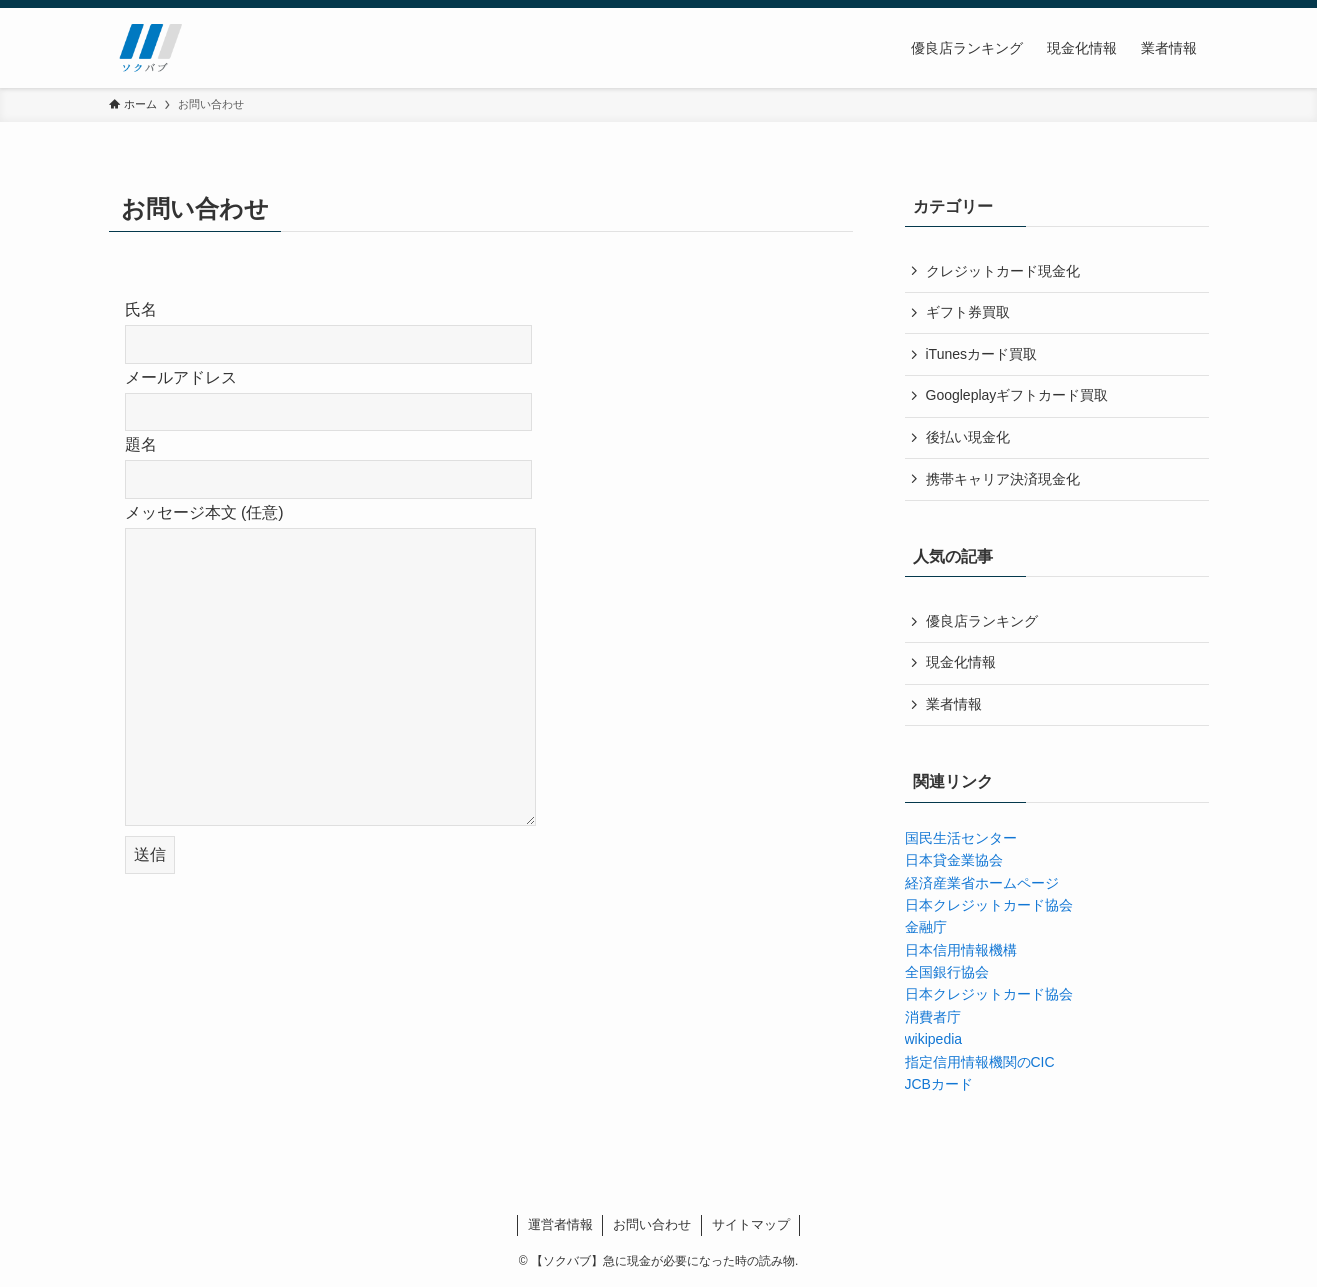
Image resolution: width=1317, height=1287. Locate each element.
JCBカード (939, 1084)
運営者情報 (560, 1224)
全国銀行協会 (947, 972)
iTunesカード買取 (982, 354)
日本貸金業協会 (954, 860)
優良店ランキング (982, 621)
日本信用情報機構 (961, 950)
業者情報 (954, 704)
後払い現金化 (968, 437)
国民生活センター (961, 838)
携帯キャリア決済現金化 (1003, 479)
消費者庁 (933, 1017)
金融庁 (926, 927)
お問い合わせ (652, 1224)
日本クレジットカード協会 (989, 905)
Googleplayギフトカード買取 (1017, 395)
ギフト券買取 (968, 312)
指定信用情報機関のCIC (980, 1062)
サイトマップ (751, 1224)
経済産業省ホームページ (982, 883)
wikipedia (934, 1039)
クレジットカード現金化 (1003, 271)
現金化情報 (961, 662)
